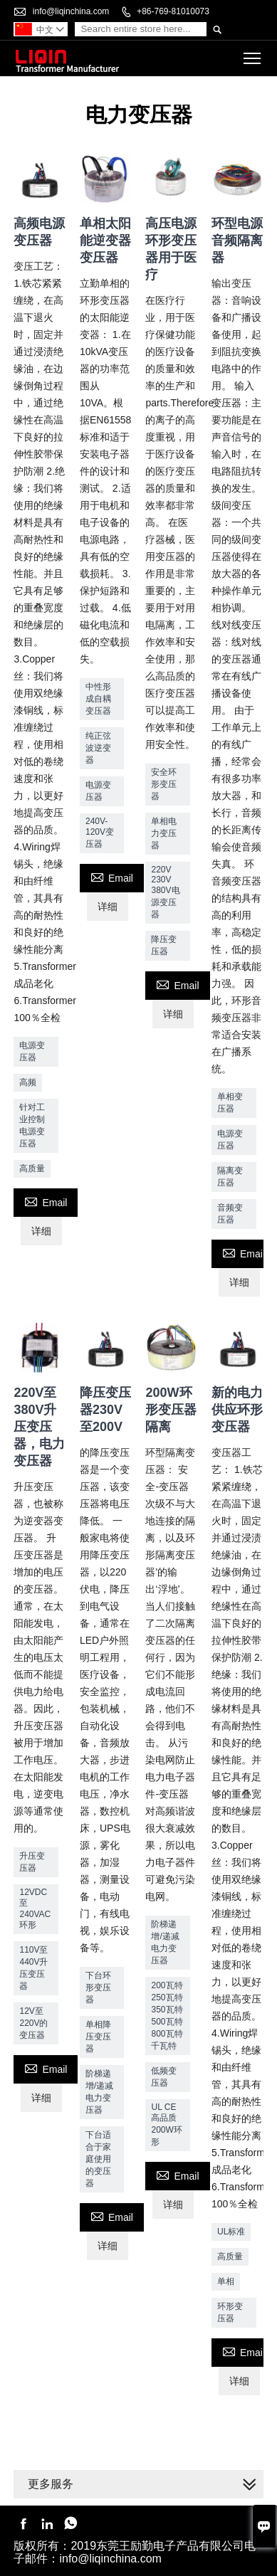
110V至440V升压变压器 (33, 1968)
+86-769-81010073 (173, 11)
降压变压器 (164, 945)
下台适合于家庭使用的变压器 (98, 2159)
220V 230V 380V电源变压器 (165, 892)
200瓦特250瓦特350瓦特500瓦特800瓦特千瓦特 (166, 2015)
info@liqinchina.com (71, 11)
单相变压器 (230, 1103)
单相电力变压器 (164, 833)
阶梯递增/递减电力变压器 (99, 2092)
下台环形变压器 (98, 1987)
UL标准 (231, 2232)
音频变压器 (230, 1214)
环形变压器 (230, 2312)
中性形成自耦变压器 (98, 699)
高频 (27, 1082)
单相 (225, 2281)
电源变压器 (32, 1051)
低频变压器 (164, 2077)
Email (45, 1200)
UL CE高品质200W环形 (166, 2124)
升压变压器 (32, 1862)
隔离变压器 (230, 1177)
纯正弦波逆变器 (98, 748)
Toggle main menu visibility (253, 54)
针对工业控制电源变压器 (32, 1125)
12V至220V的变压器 (33, 2023)
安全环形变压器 (164, 784)
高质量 (32, 1168)
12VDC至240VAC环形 (35, 1908)
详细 (41, 1231)
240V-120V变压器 (99, 832)
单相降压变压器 (98, 2037)
